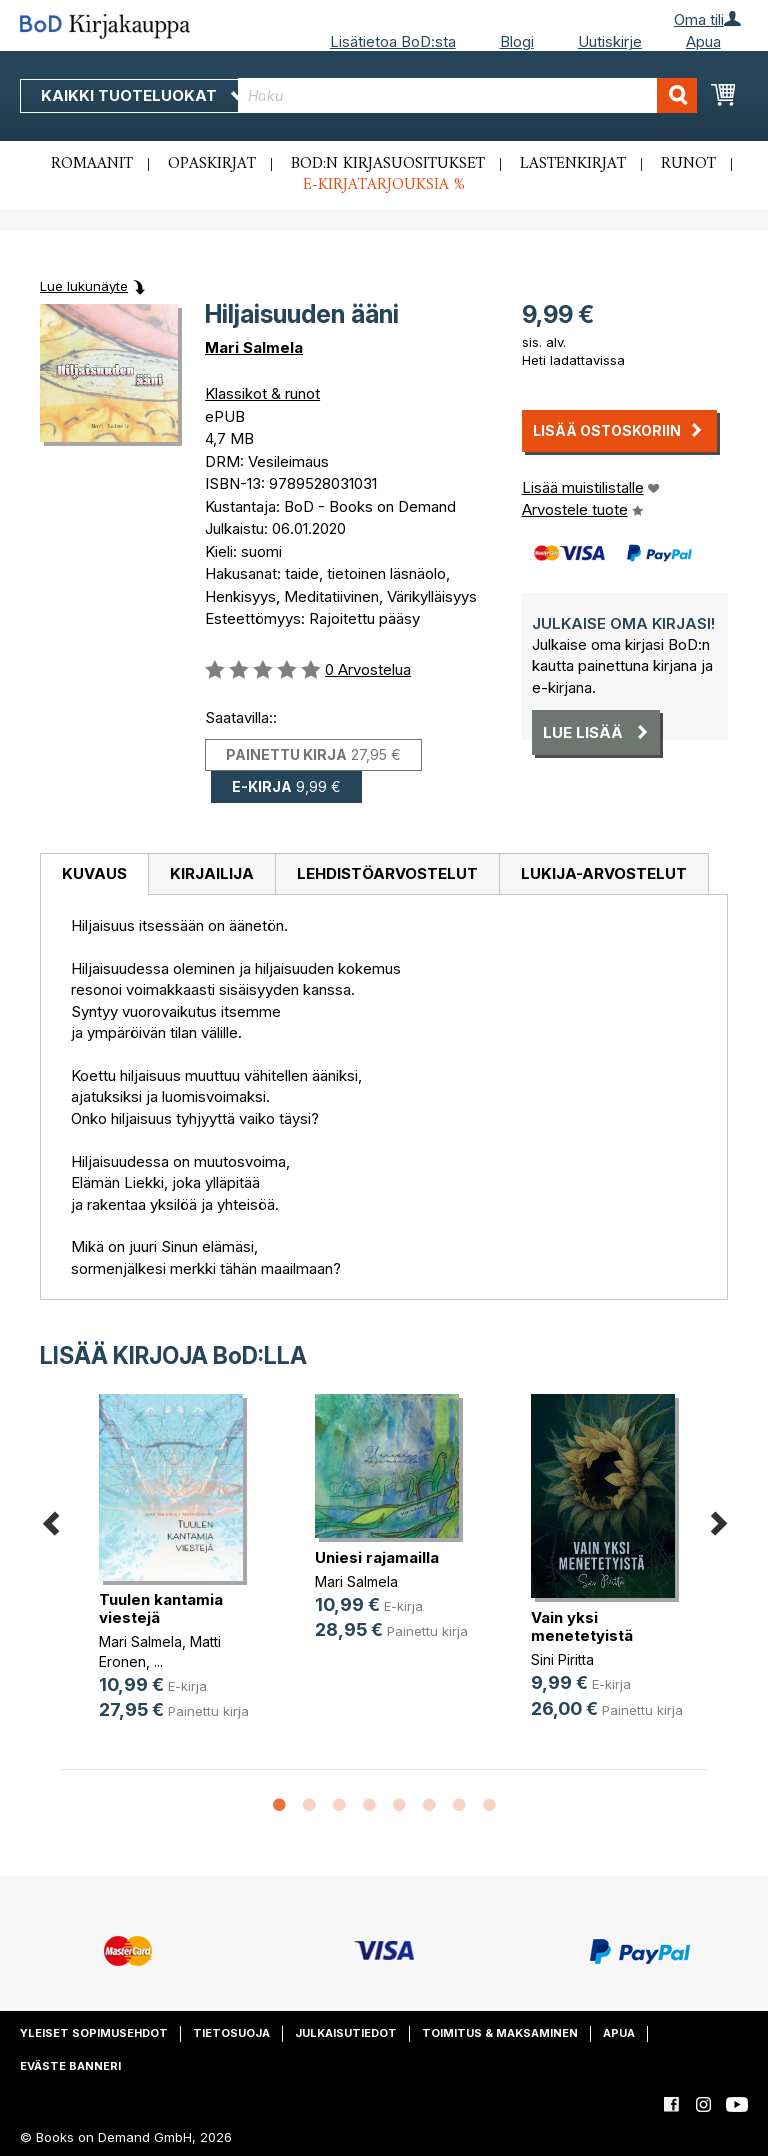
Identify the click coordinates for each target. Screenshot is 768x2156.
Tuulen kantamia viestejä (161, 1608)
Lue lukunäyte (84, 286)
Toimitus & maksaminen (500, 2033)
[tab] (94, 875)
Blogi (517, 41)
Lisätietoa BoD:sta (393, 41)
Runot (688, 164)
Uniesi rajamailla (377, 1557)
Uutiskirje (610, 41)
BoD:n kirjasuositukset (388, 164)
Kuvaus (94, 873)
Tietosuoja (231, 2033)
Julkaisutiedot (346, 2033)
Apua (703, 41)
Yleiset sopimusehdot (94, 2033)
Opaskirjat (212, 164)
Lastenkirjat (573, 164)
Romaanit (92, 164)
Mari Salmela (254, 347)
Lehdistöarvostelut (387, 873)
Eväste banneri (70, 2066)
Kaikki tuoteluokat (143, 95)
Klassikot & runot (262, 393)
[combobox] (467, 95)
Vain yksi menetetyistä (582, 1626)
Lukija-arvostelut (604, 873)
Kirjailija (212, 873)
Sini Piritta (562, 1659)
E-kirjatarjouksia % (384, 185)
